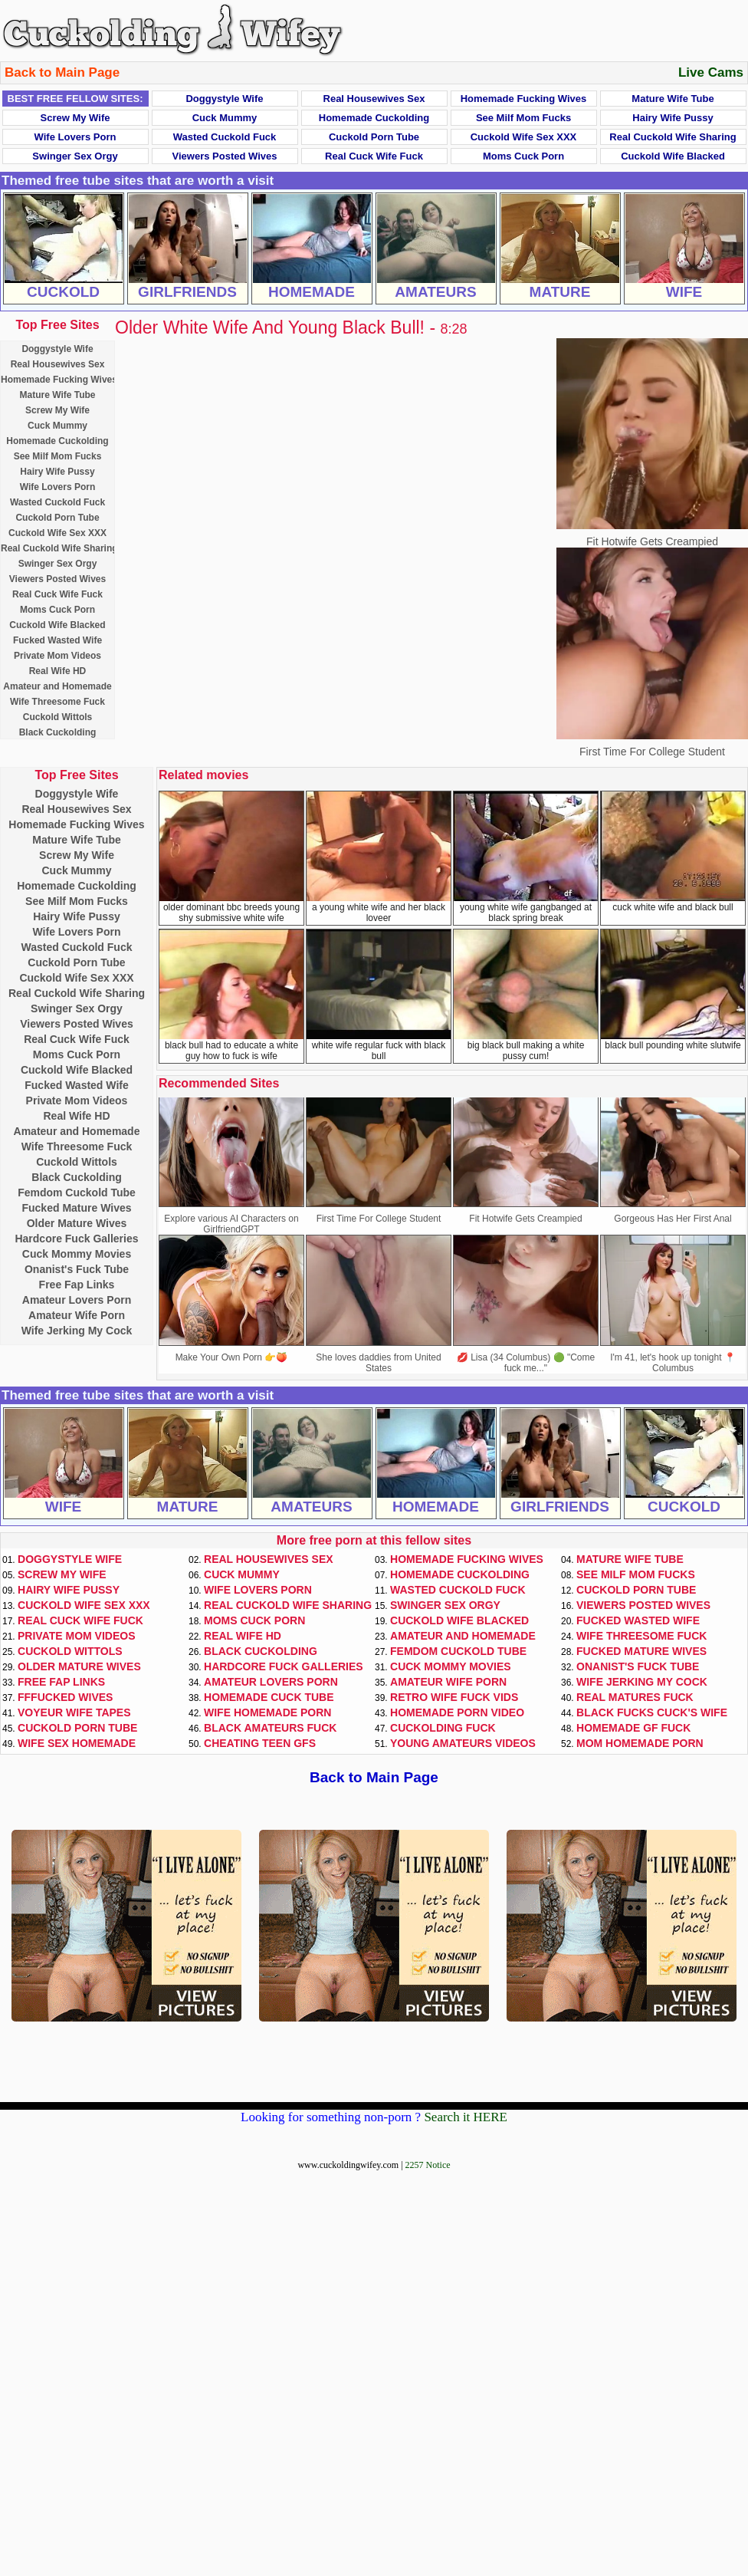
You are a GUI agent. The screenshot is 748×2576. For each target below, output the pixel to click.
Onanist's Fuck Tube (77, 1269)
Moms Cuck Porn (523, 156)
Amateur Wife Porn (76, 1315)
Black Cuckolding (58, 732)
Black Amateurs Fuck (270, 1728)
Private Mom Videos (57, 655)
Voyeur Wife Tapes (74, 1712)
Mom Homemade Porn (640, 1743)
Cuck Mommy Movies (76, 1254)
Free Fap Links (77, 1284)
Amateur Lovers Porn (76, 1300)
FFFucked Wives (65, 1697)
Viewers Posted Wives (224, 156)
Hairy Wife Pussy (672, 117)
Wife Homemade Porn (267, 1712)
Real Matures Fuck (635, 1697)
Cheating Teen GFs (260, 1743)
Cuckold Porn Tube (374, 137)
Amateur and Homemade (57, 686)
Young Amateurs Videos (463, 1743)
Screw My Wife (75, 117)
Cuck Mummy (225, 117)
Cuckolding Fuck (443, 1728)
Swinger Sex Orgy (74, 156)
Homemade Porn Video (457, 1712)
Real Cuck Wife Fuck (374, 156)
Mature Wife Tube (673, 98)
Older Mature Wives (77, 1223)
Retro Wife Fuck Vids (454, 1697)
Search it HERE (465, 2117)
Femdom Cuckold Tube (77, 1192)
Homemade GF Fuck (633, 1728)
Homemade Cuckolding (374, 117)
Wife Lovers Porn (75, 137)
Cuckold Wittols (58, 717)
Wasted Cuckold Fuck (225, 137)
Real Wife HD (58, 671)
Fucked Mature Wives (76, 1208)
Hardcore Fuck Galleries (76, 1238)
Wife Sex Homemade (77, 1743)
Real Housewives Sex (374, 98)
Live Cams (710, 72)
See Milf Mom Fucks (523, 117)
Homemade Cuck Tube (269, 1697)
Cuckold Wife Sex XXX (524, 137)
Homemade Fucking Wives (524, 98)
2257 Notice (428, 2165)
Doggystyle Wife (224, 98)
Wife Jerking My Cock (77, 1330)
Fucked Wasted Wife (57, 640)
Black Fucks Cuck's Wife (651, 1712)
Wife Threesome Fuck (57, 701)
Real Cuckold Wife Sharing (672, 137)
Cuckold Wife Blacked (673, 156)
